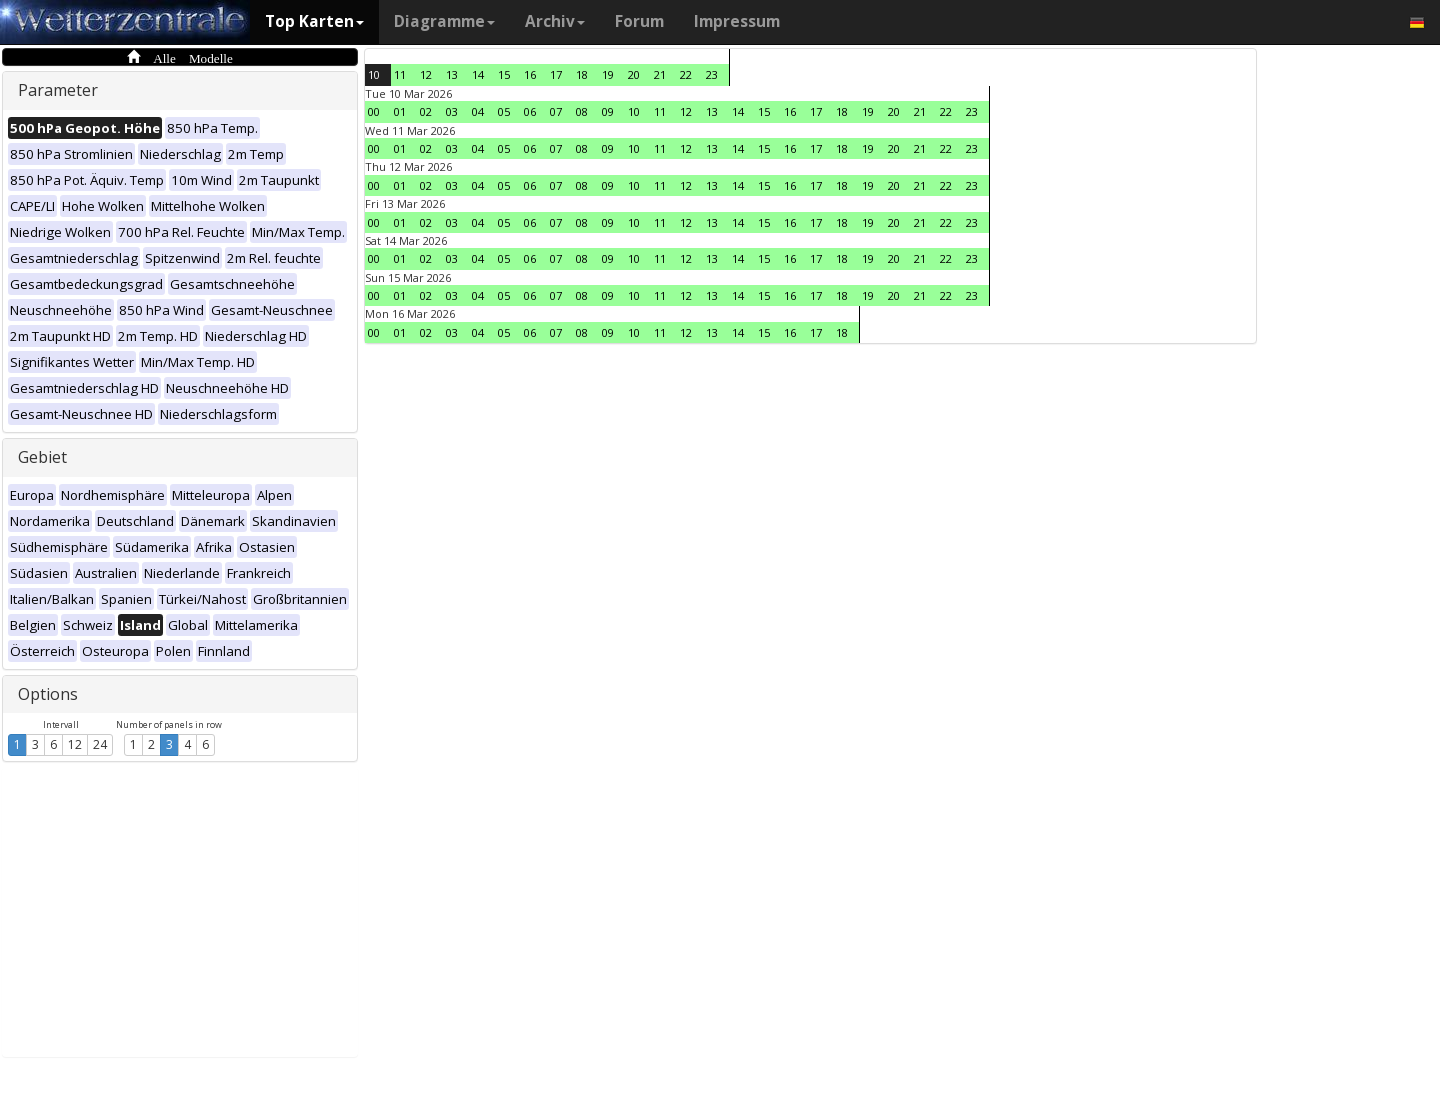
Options (48, 694)
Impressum (737, 21)
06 (530, 111)
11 (400, 74)
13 (452, 74)
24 (100, 744)
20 (634, 74)
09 (608, 111)
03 (452, 111)
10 (374, 74)
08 (582, 111)
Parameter (58, 90)
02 (426, 111)
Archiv (555, 21)
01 (400, 111)
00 (374, 111)
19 (608, 74)
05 (504, 111)
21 (660, 74)
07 (556, 111)
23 (712, 74)
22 (686, 74)
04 (478, 111)
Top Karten (314, 21)
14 (478, 74)
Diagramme (444, 21)
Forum (639, 21)
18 (582, 74)
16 (530, 74)
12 (75, 744)
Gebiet (42, 457)
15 (504, 74)
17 (556, 74)
